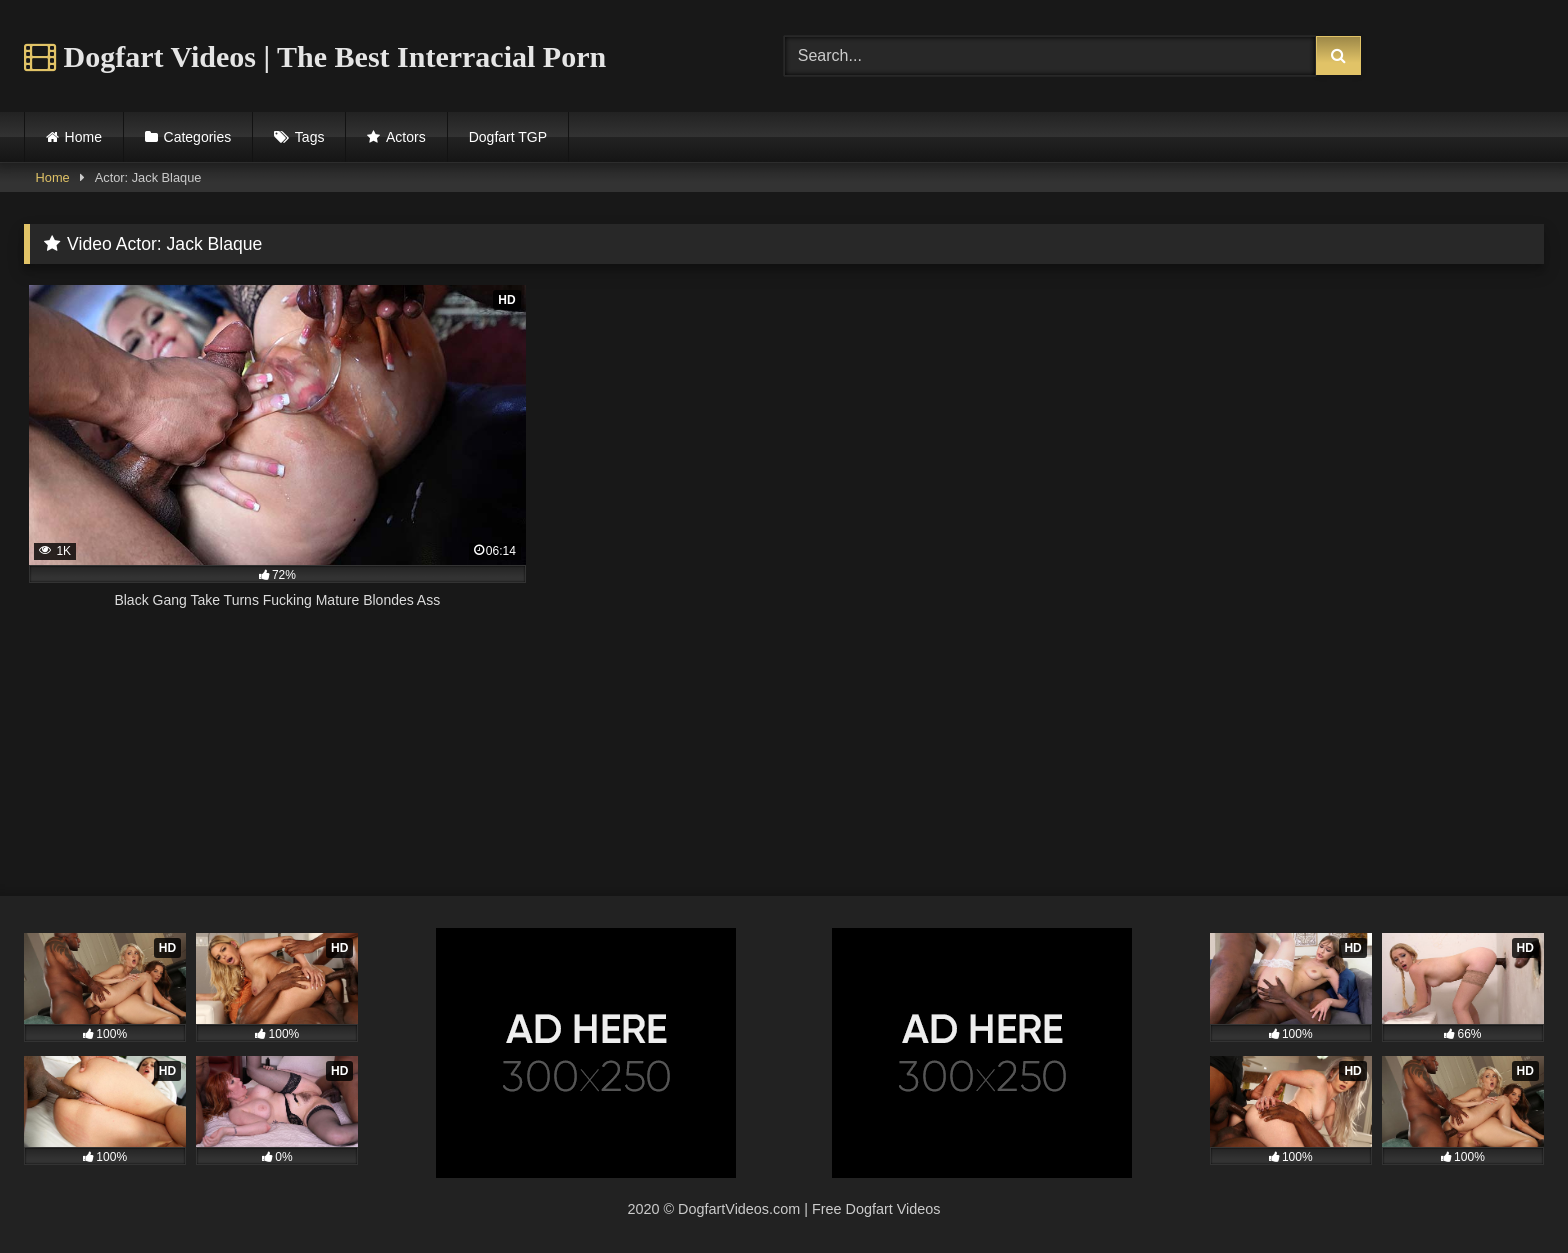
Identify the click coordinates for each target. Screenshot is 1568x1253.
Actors (406, 137)
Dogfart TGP (508, 137)
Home (83, 137)
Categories (198, 137)
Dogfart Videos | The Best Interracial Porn (315, 56)
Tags (310, 137)
